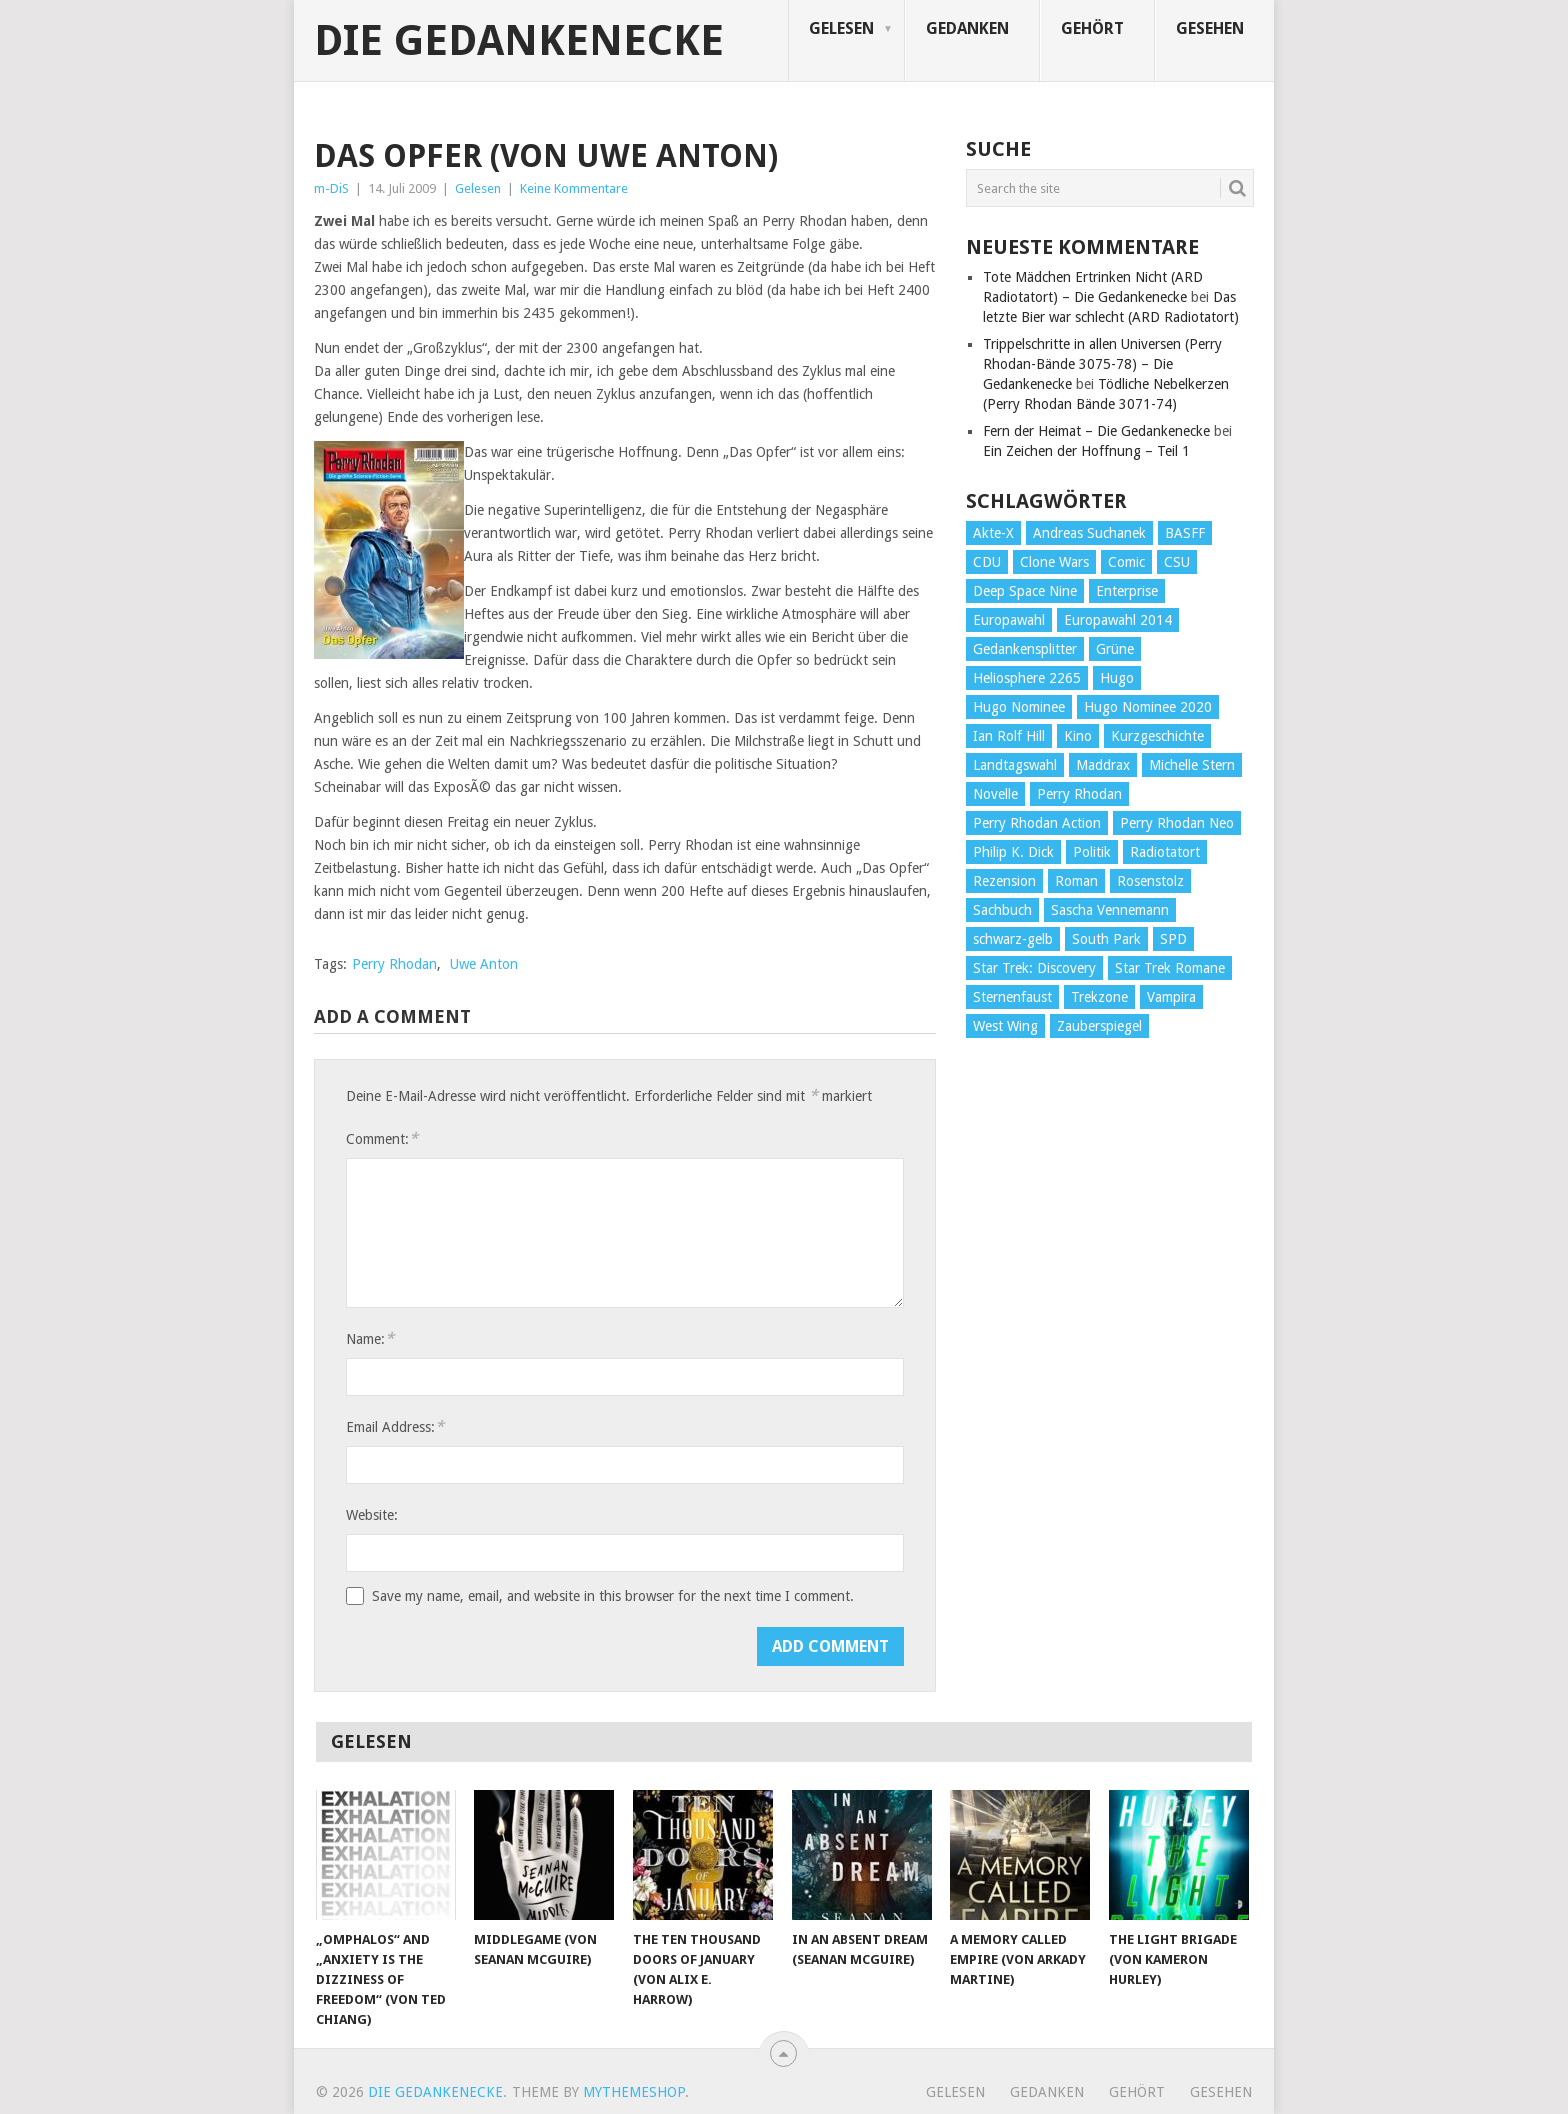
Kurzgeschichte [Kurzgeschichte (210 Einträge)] (1157, 736)
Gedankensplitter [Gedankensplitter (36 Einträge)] (1025, 649)
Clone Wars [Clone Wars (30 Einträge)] (1054, 562)
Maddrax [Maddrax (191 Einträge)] (1103, 765)
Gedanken (967, 28)
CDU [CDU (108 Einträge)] (987, 562)
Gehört (1092, 28)
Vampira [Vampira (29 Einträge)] (1171, 997)
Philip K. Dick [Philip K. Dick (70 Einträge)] (1013, 852)
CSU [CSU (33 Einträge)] (1177, 562)
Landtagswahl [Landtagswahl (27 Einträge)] (1015, 765)
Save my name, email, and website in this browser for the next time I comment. (613, 1596)
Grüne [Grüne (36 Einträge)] (1115, 649)
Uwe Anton (484, 964)
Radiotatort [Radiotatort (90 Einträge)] (1165, 852)
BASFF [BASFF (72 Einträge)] (1185, 533)
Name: (370, 1338)
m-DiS (331, 188)
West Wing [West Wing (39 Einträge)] (1005, 1026)
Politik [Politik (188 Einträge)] (1092, 852)
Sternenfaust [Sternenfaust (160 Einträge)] (1012, 997)
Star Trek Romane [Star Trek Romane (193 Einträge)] (1170, 968)
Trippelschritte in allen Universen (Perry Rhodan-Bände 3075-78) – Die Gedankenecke (1102, 364)
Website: (372, 1515)
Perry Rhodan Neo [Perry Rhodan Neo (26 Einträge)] (1177, 823)
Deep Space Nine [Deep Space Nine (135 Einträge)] (1025, 591)
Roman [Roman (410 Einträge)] (1076, 881)
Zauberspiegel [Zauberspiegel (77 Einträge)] (1099, 1026)
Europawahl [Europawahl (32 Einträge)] (1009, 620)
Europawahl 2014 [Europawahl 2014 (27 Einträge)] (1118, 620)
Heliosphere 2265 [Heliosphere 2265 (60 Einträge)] (1027, 678)
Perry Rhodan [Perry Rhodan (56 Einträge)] (1079, 794)
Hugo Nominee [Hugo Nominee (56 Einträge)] (1019, 707)
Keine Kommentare (574, 188)
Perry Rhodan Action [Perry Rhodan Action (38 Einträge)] (1037, 823)
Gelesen (841, 28)
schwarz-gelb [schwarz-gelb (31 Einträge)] (1013, 939)
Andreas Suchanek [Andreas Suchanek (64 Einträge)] (1089, 533)
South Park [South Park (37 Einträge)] (1106, 939)
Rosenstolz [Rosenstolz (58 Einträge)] (1150, 881)
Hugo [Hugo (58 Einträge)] (1117, 678)
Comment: (382, 1138)
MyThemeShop (634, 2092)
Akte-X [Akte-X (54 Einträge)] (993, 533)
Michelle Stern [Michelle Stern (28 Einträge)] (1192, 765)
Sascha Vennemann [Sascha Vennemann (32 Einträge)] (1110, 910)
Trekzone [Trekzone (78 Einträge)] (1099, 997)
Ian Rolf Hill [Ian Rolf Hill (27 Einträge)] (1009, 736)
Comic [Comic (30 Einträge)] (1126, 562)
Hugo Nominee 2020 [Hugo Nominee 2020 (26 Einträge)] (1148, 707)
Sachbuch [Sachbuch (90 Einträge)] (1002, 910)
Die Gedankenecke (519, 41)
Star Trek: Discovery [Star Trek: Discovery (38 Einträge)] (1034, 968)
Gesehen (1210, 28)
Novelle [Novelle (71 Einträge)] (995, 794)
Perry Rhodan (394, 964)
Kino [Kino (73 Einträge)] (1078, 736)
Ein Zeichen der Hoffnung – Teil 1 (1086, 451)
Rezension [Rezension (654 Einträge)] (1004, 881)
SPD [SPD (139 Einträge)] (1173, 939)
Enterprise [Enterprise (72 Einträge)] (1127, 591)
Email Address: (395, 1426)
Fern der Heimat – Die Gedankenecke (1096, 431)
